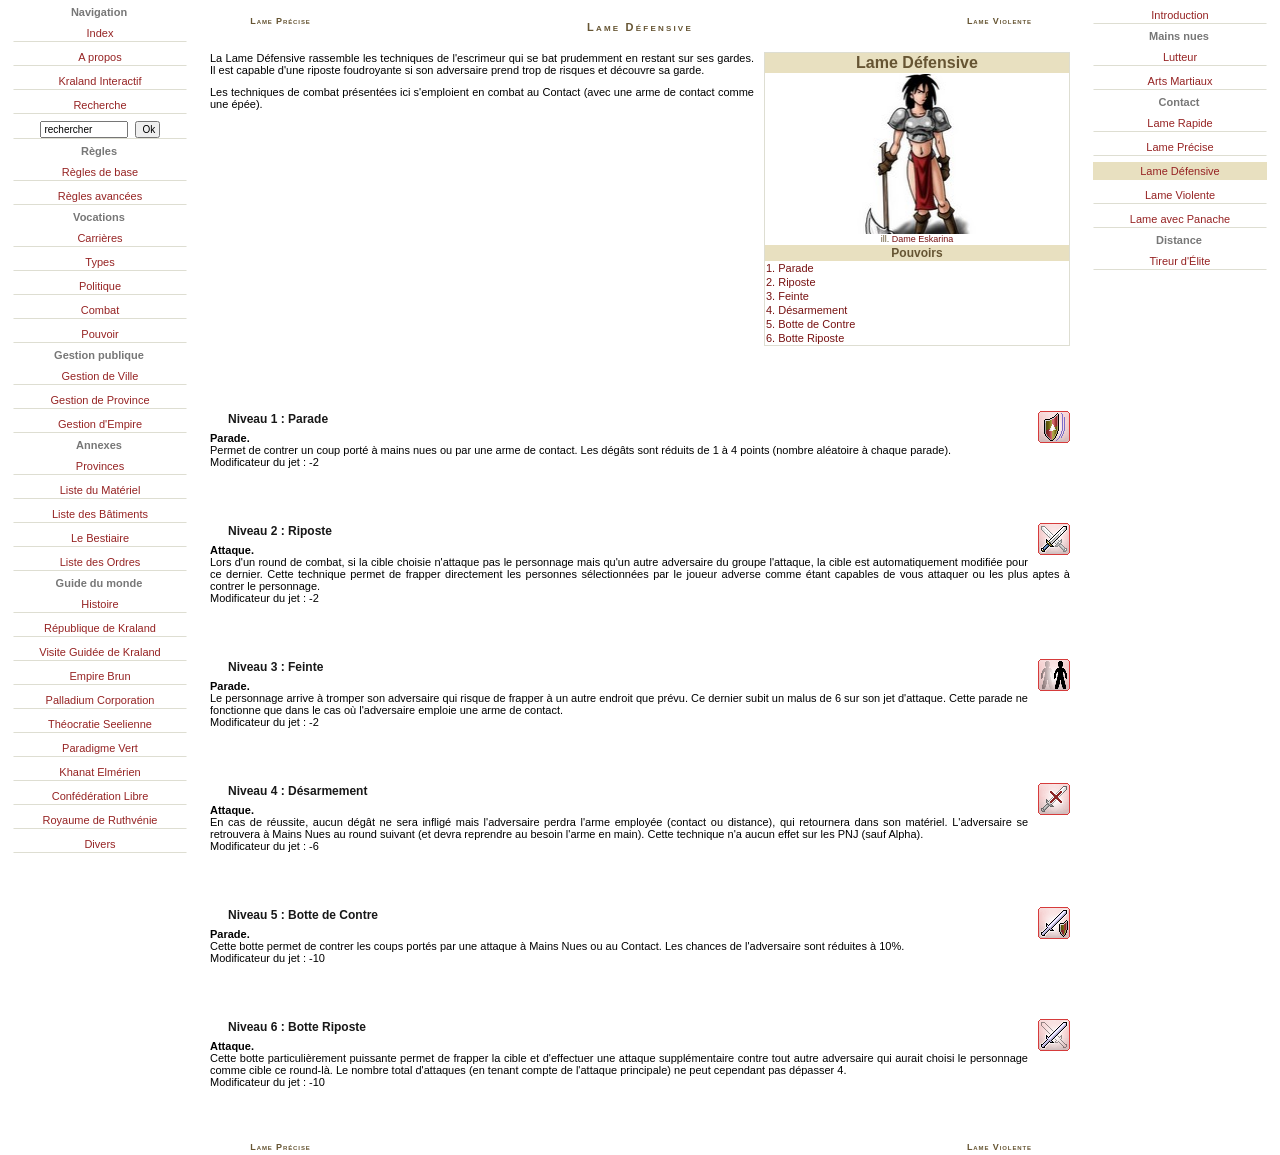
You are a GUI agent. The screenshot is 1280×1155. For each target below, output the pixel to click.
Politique (100, 286)
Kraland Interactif (99, 81)
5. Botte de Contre (810, 324)
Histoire (99, 604)
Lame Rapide (1179, 123)
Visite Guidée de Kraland (100, 652)
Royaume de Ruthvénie (100, 820)
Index (100, 33)
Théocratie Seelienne (100, 724)
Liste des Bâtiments (100, 514)
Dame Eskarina (923, 239)
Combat (100, 310)
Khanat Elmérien (99, 772)
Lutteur (1180, 57)
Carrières (99, 238)
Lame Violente (1180, 195)
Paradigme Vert (100, 748)
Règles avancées (100, 196)
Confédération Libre (100, 796)
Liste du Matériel (100, 490)
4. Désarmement (806, 310)
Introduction (1179, 15)
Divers (99, 844)
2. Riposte (791, 282)
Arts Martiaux (1180, 81)
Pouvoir (99, 334)
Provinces (100, 466)
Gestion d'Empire (100, 424)
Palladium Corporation (100, 700)
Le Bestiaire (100, 538)
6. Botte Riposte (805, 338)
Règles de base (100, 172)
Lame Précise (1179, 147)
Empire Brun (99, 676)
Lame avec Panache (1180, 219)
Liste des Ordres (100, 562)
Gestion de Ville (100, 376)
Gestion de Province (99, 400)
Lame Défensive (1180, 171)
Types (99, 262)
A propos (99, 57)
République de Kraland (100, 628)
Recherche (99, 105)
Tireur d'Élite (1180, 261)
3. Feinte (787, 296)
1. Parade (790, 268)
